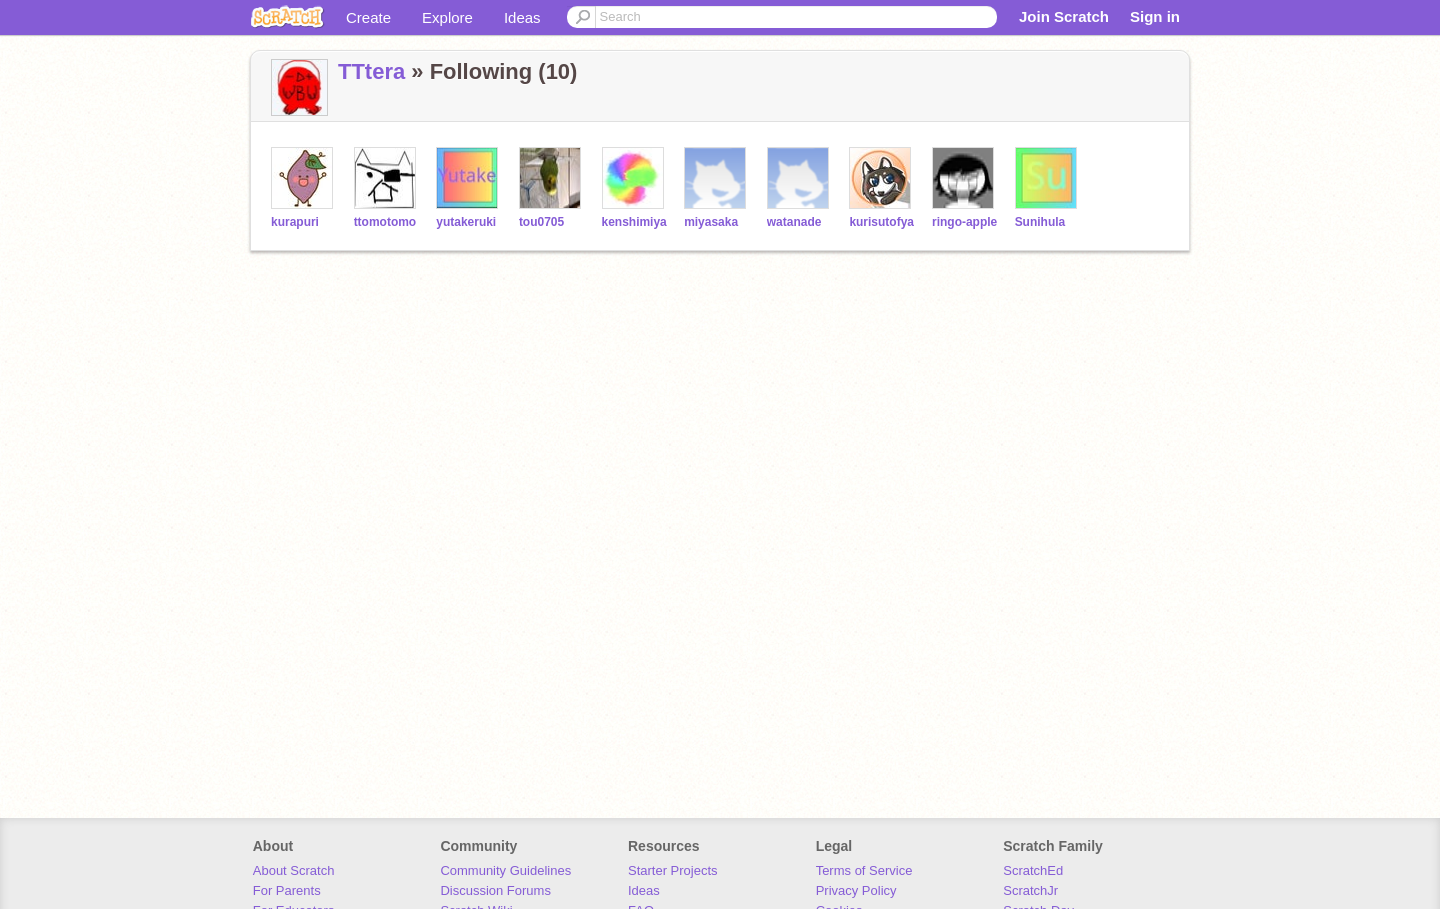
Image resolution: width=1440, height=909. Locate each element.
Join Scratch (1064, 16)
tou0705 (541, 222)
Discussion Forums (495, 890)
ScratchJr (1030, 890)
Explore (447, 17)
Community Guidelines (505, 870)
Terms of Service (864, 870)
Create (368, 17)
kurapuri (295, 222)
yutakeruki (466, 222)
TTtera (371, 71)
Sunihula (1040, 222)
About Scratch (294, 870)
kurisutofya (881, 222)
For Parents (287, 890)
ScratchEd (1033, 870)
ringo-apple (964, 222)
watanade (794, 222)
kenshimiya (634, 222)
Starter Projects (673, 870)
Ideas (522, 17)
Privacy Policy (856, 890)
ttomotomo (385, 222)
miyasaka (711, 222)
